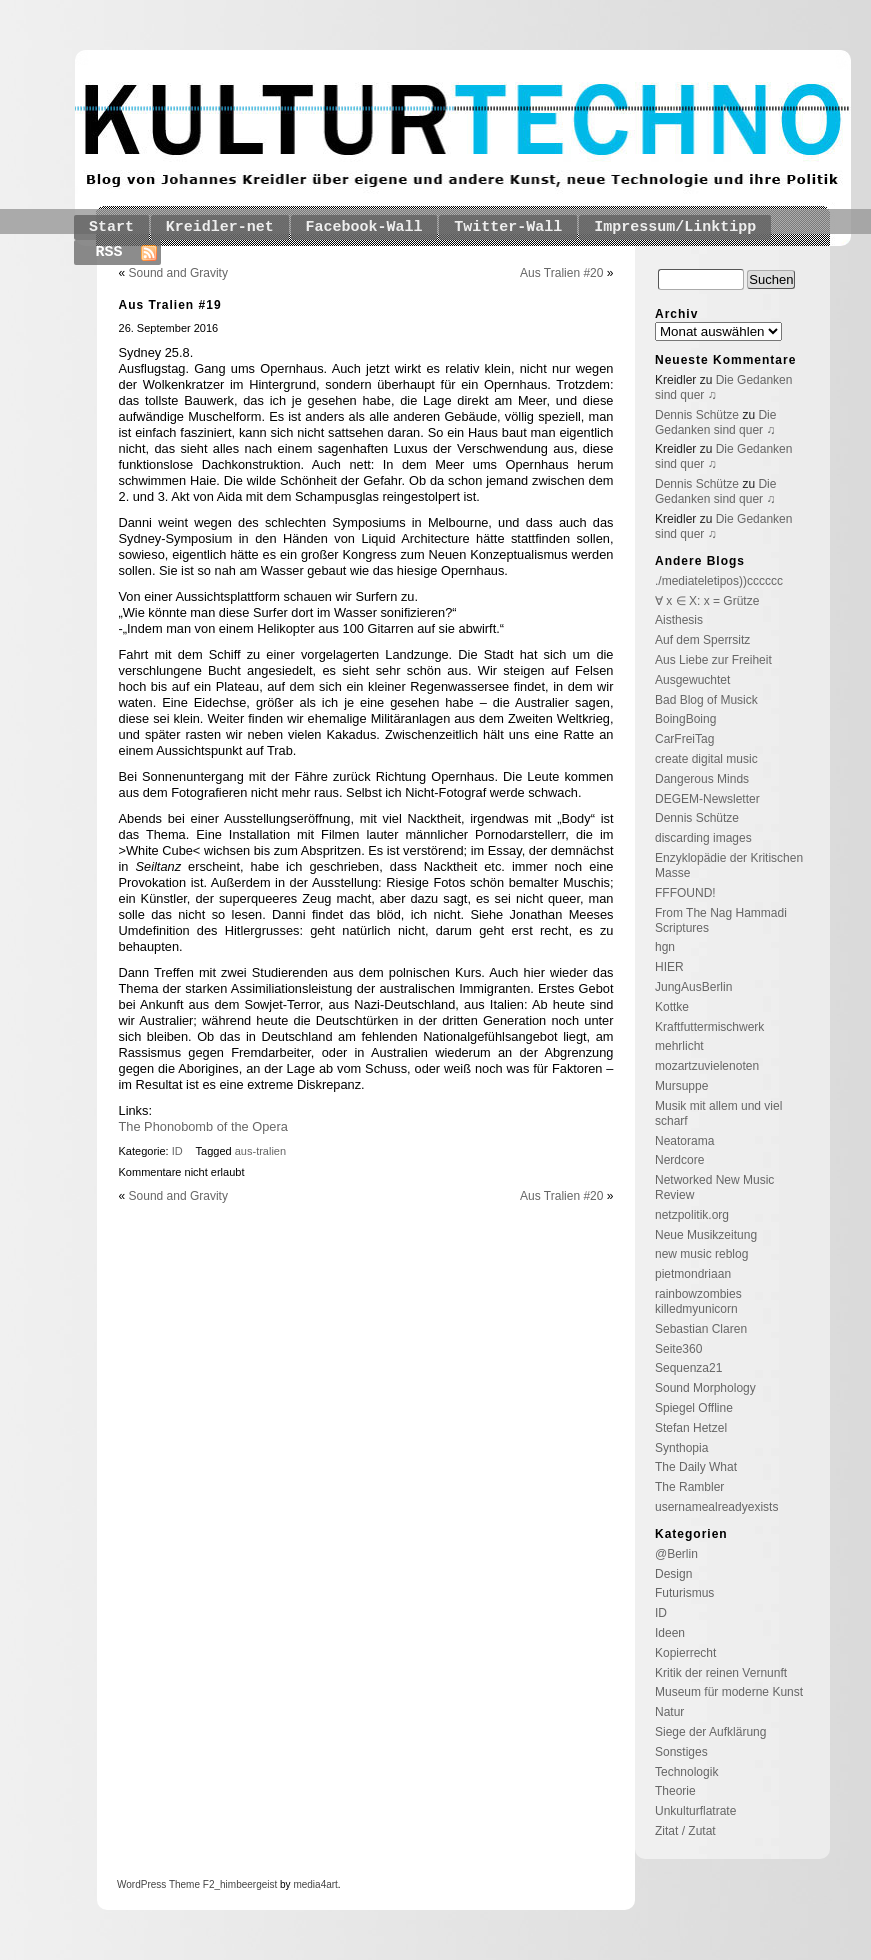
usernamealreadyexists (716, 1507)
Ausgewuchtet (692, 680)
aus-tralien (260, 1151)
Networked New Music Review (714, 1187)
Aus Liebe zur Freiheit (713, 660)
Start (111, 227)
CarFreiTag (684, 739)
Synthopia (681, 1448)
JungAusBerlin (693, 987)
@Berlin (676, 1554)
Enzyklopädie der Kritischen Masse (729, 865)
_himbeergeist (245, 1884)
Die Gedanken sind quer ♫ (715, 422)
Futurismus (684, 1593)
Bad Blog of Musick (706, 700)
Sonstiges (681, 1752)
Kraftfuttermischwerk (709, 1027)
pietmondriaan (693, 1274)
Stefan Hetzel (691, 1428)
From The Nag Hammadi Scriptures (721, 920)
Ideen (670, 1633)
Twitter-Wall (508, 227)
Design (673, 1574)
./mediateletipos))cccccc (719, 581)
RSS (109, 252)
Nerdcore (679, 1160)
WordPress (141, 1884)
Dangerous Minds (702, 779)
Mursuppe (681, 1086)
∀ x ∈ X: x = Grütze (707, 601)
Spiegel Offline (694, 1408)
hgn (665, 947)
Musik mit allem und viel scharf (718, 1113)
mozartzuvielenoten (707, 1066)
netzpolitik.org (692, 1215)
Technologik (686, 1772)
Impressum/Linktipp (675, 227)
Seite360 (678, 1349)
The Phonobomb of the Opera (203, 1126)
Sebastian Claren (701, 1329)
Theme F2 (190, 1884)
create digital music (706, 759)
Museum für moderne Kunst (729, 1692)
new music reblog (701, 1254)
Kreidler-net (220, 227)
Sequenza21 (688, 1368)
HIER (669, 967)
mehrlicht (679, 1046)
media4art (315, 1884)
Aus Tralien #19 (170, 305)
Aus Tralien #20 (561, 273)
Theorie (675, 1791)
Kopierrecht (685, 1653)
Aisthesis (679, 620)
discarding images (703, 838)
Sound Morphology (705, 1388)
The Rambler (689, 1487)
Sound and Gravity (178, 273)
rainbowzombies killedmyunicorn (698, 1301)
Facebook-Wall (364, 227)
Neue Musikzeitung (706, 1235)
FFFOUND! (685, 893)
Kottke (672, 1007)
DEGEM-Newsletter (707, 799)
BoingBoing (685, 719)
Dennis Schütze (697, 415)
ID (177, 1151)
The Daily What (696, 1467)
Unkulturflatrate (695, 1811)
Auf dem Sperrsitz (702, 640)
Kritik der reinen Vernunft (721, 1673)
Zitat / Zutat (685, 1831)
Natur (669, 1712)
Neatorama (684, 1141)
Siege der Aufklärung (710, 1732)
